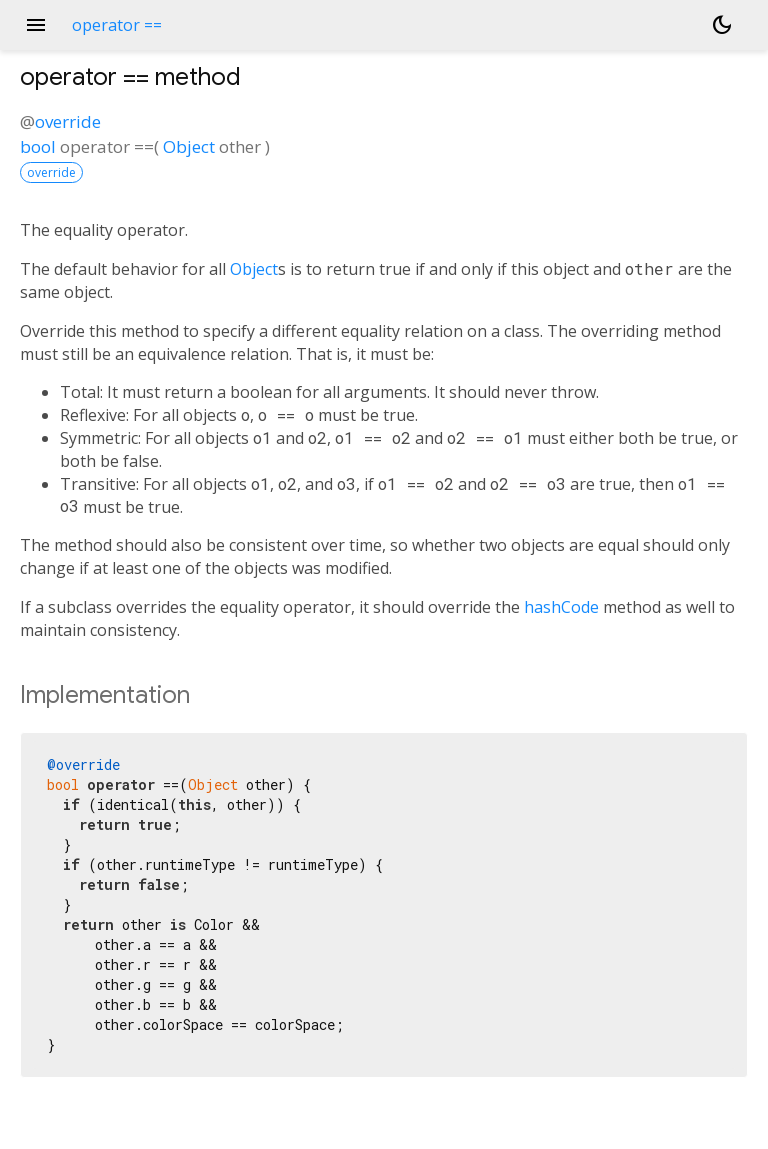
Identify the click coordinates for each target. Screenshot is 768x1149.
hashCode (561, 607)
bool (38, 146)
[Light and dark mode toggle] (722, 25)
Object (189, 146)
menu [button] (36, 25)
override (68, 121)
